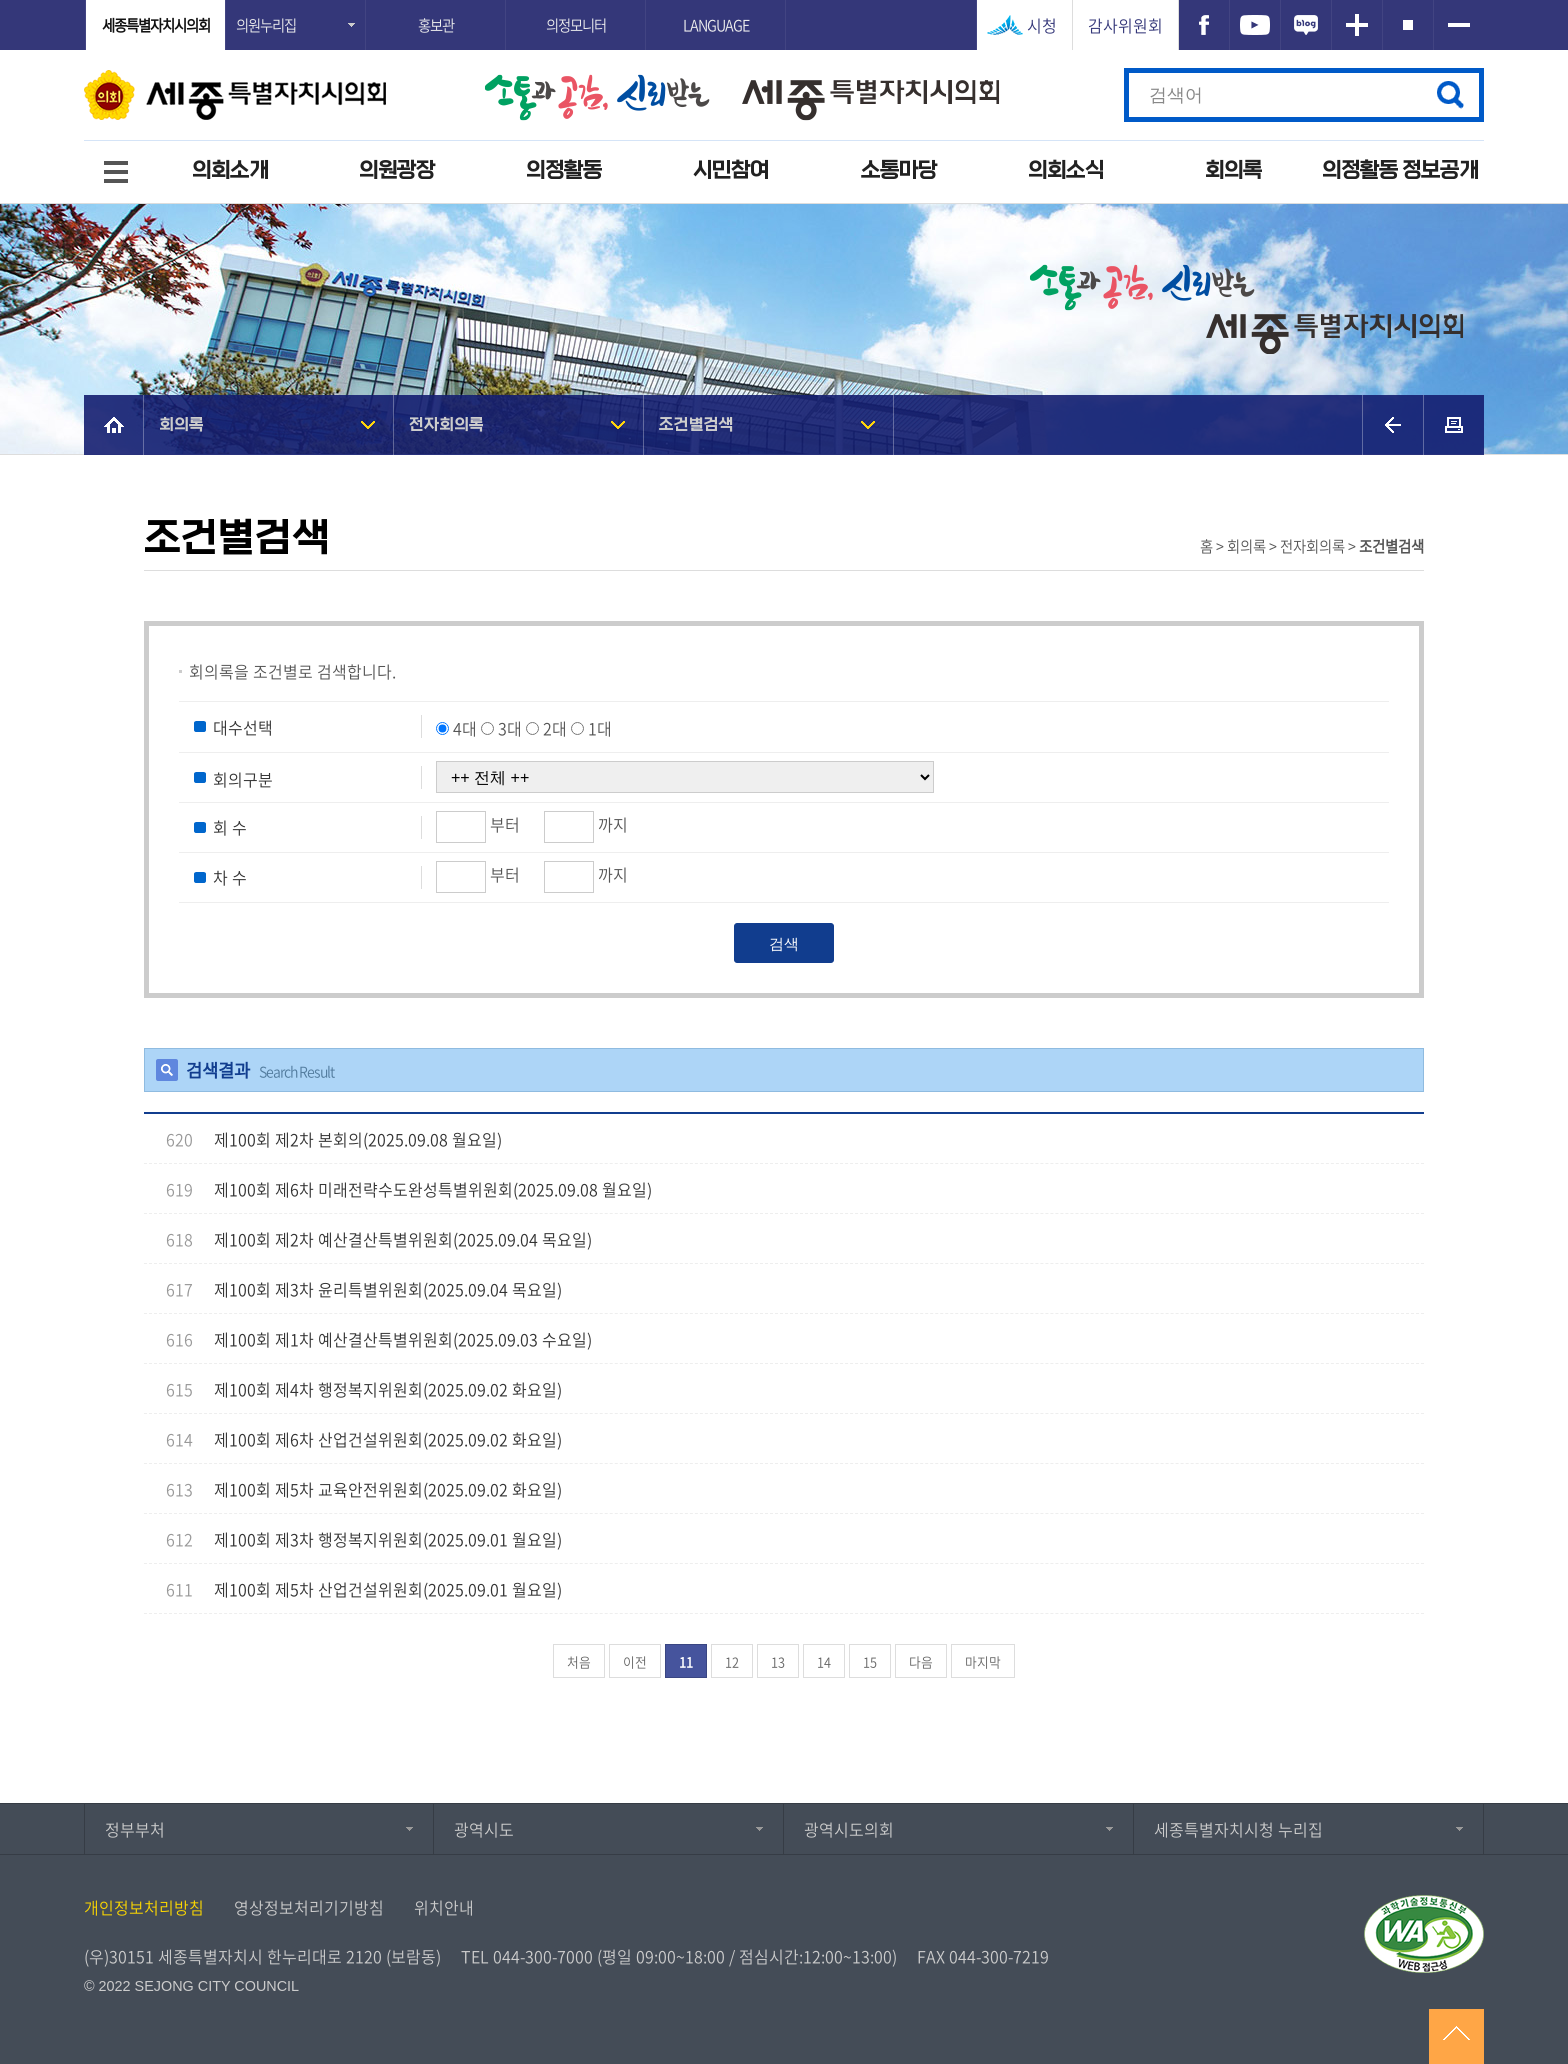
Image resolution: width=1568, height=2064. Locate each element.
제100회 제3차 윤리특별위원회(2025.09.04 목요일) (388, 1289)
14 (824, 1661)
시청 (1042, 25)
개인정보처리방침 (144, 1907)
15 (870, 1661)
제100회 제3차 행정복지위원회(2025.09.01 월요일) (388, 1539)
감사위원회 (1125, 25)
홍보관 (436, 25)
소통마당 (899, 170)
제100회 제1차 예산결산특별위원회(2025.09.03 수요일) (403, 1339)
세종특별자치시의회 (156, 25)
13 (778, 1661)
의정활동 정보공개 (1400, 170)
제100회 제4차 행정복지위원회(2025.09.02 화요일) (388, 1389)
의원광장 (397, 170)
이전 (635, 1661)
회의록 (1233, 170)
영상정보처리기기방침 (309, 1907)
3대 (510, 728)
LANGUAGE (716, 25)
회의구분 (243, 778)
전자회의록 (446, 424)
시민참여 (731, 170)
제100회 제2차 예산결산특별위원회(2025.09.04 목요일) (403, 1239)
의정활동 (564, 170)
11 (686, 1661)
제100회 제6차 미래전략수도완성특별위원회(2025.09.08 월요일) (433, 1189)
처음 (579, 1661)
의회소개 (230, 170)
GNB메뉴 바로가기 (784, 1)
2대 (555, 728)
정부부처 (135, 1829)
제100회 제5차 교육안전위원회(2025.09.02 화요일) (388, 1489)
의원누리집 (266, 25)
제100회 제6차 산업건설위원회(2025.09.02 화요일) (388, 1439)
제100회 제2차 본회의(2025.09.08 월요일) (358, 1139)
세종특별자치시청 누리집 (1238, 1829)
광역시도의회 (849, 1829)
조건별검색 (696, 424)
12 (732, 1661)
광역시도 (484, 1829)
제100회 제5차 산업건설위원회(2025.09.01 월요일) (388, 1589)
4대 (465, 728)
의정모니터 (576, 25)
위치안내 (444, 1907)
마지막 (983, 1661)
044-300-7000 (543, 1956)
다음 (921, 1661)
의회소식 (1066, 170)
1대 (600, 728)
